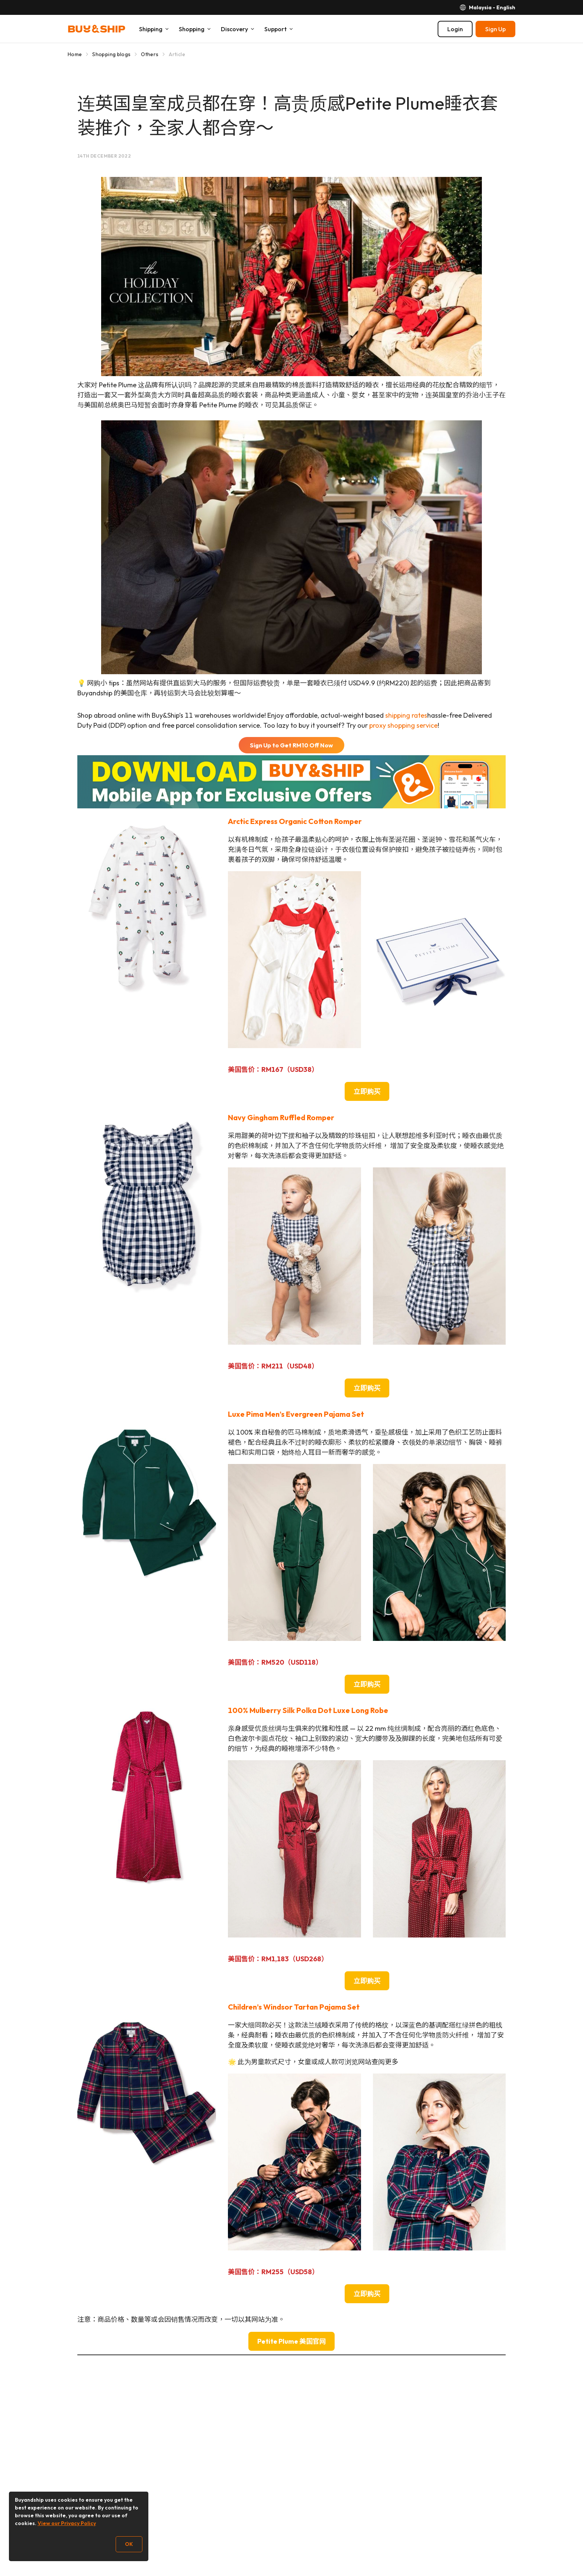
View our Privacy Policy (67, 2523)
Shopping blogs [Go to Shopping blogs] (111, 54)
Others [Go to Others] (149, 54)
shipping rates (406, 715)
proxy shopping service (403, 725)
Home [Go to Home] (75, 54)
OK (129, 2544)
